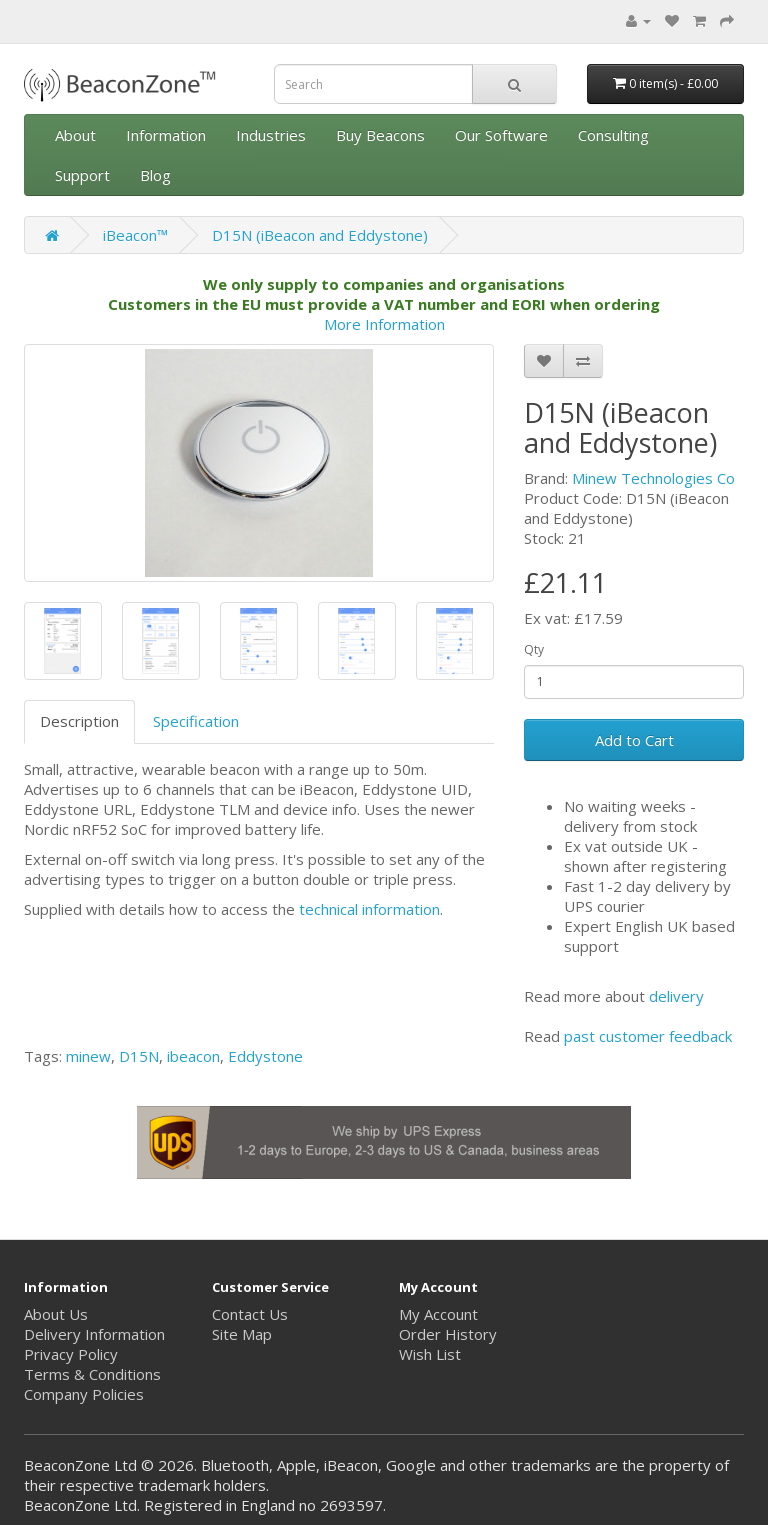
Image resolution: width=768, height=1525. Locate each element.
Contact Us (250, 1314)
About (75, 135)
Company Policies (84, 1394)
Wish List (430, 1354)
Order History (448, 1334)
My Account (438, 1314)
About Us (56, 1314)
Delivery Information (94, 1334)
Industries (271, 135)
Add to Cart (634, 740)
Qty (534, 649)
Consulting (613, 135)
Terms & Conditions (92, 1374)
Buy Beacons (380, 135)
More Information (384, 324)
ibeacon (193, 1056)
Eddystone (265, 1056)
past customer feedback (648, 1036)
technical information (369, 909)
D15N (139, 1056)
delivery (676, 996)
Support (82, 175)
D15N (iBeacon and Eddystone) (320, 235)
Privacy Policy (71, 1354)
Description (79, 721)
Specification (196, 721)
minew (88, 1056)
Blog (155, 175)
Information (166, 135)
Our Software (501, 135)
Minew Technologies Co (653, 478)
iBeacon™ (135, 235)
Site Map (242, 1334)
